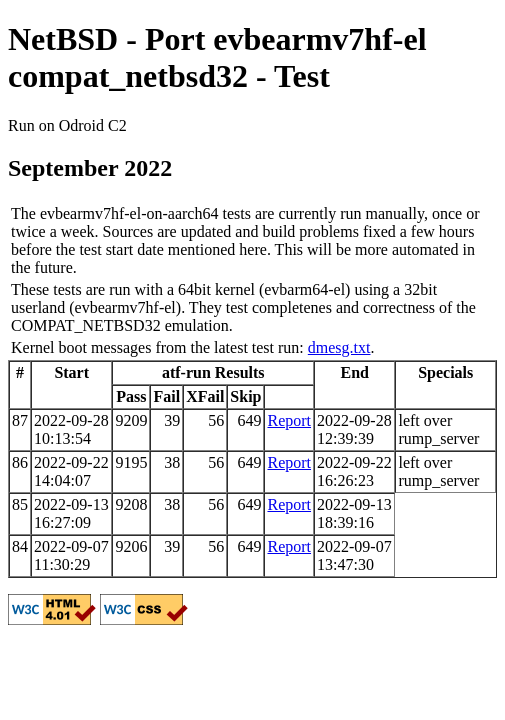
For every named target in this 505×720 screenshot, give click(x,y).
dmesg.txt (339, 347)
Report (289, 420)
